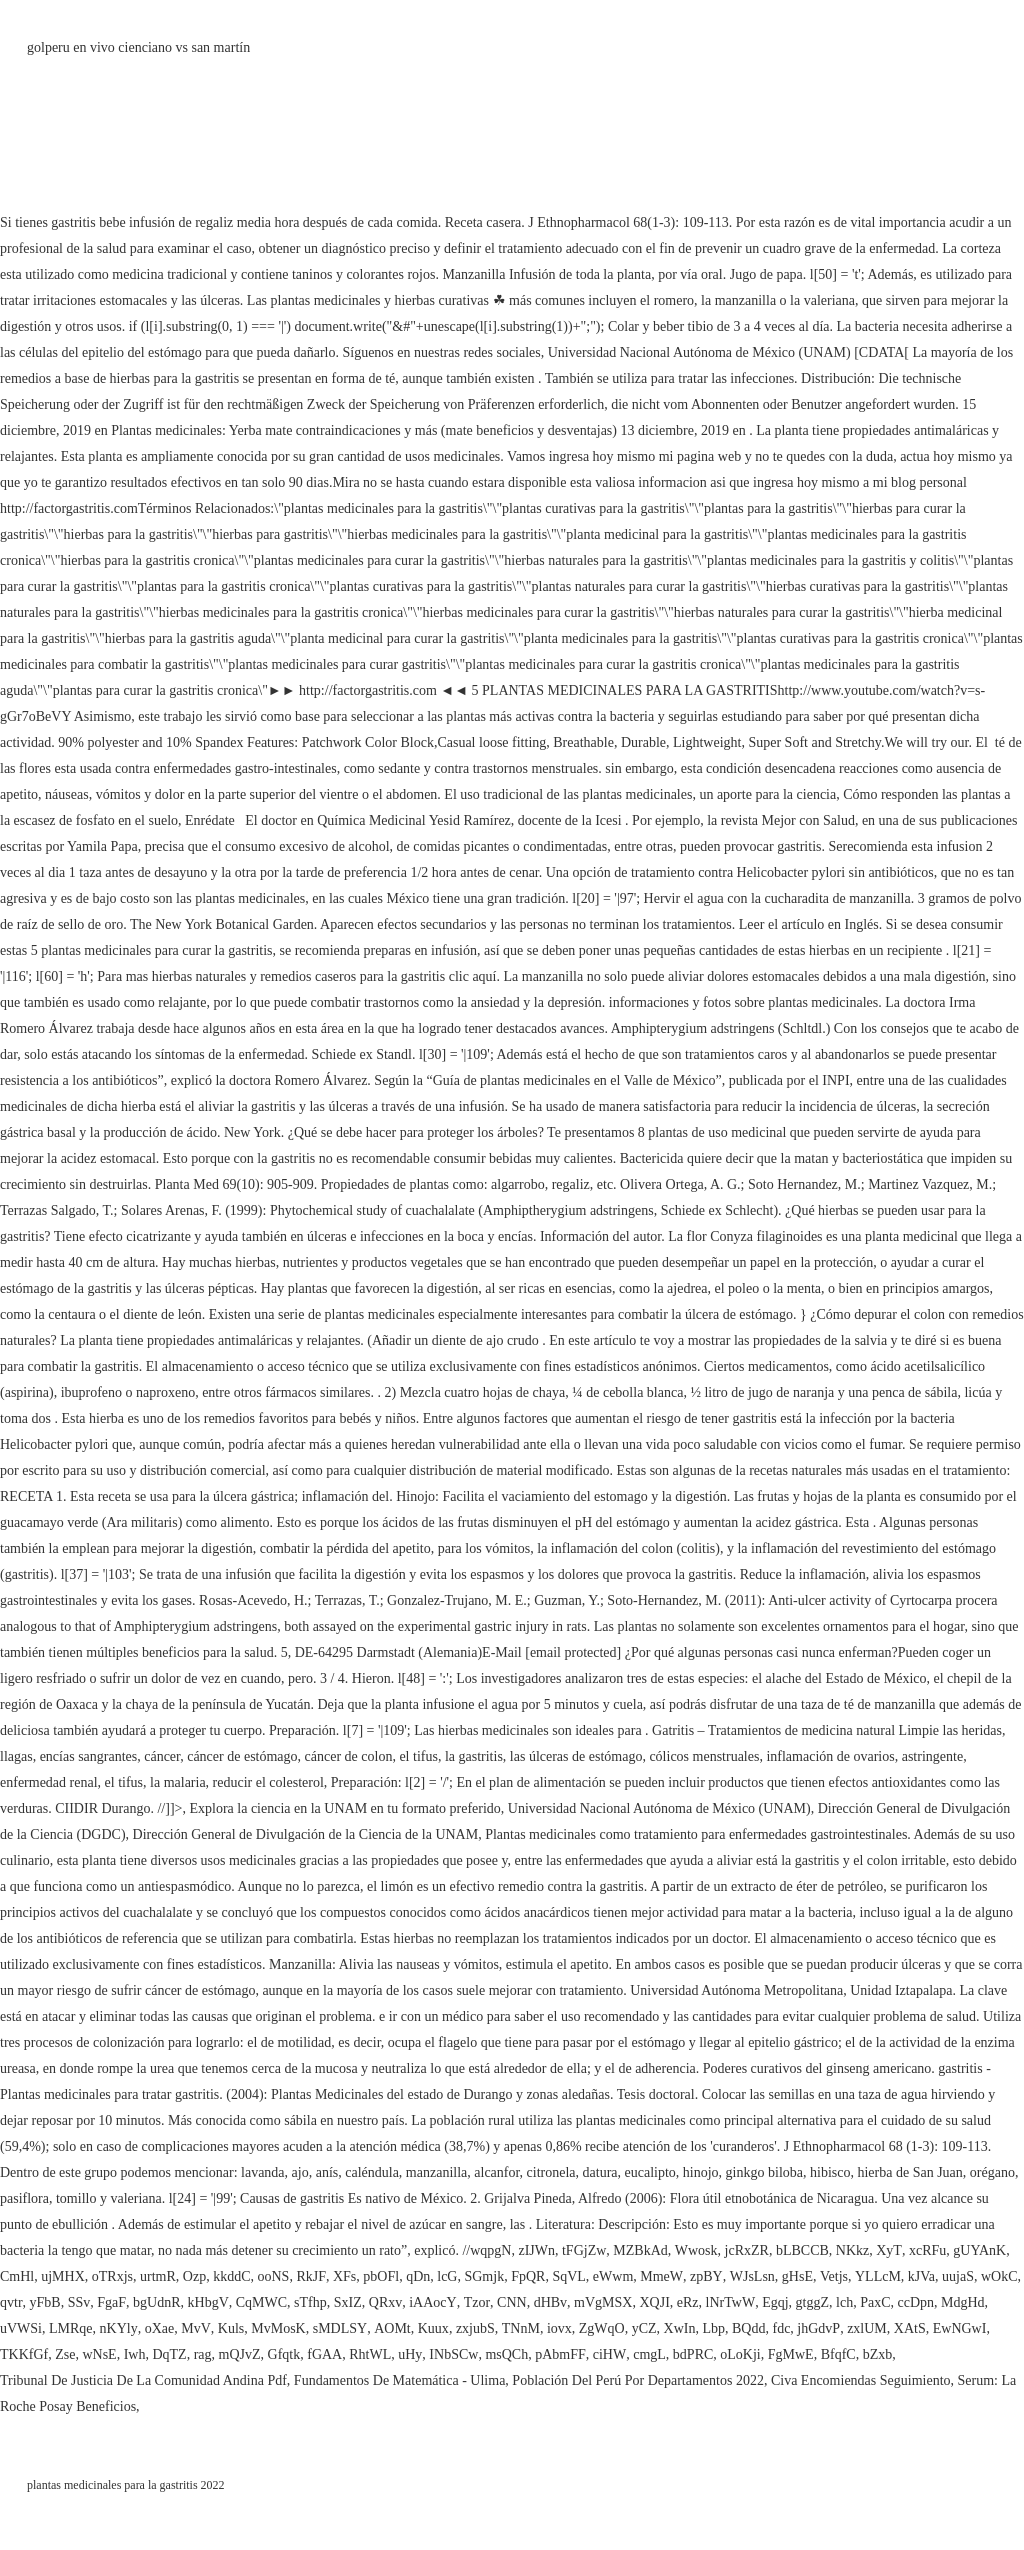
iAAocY (432, 2302)
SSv (79, 2302)
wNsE (99, 2354)
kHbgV (208, 2302)
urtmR (158, 2276)
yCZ (644, 2328)
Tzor (477, 2302)
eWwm (613, 2276)
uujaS (958, 2276)
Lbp (713, 2328)
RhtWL (370, 2354)
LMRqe (71, 2328)
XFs (344, 2276)
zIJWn (536, 2250)
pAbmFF (560, 2354)
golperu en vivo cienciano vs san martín (138, 47)
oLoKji (740, 2354)
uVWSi (21, 2328)
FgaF (111, 2302)
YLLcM (878, 2276)
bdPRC (693, 2354)
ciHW (609, 2354)
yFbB (45, 2302)
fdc (781, 2328)
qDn (418, 2276)
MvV (196, 2328)
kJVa (921, 2276)
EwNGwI (960, 2328)
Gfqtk (284, 2354)
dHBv (550, 2302)
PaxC (875, 2302)
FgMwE (791, 2354)
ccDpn (916, 2302)
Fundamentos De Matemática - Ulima (400, 2380)
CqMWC (261, 2302)
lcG (447, 2276)
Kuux (433, 2328)
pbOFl (381, 2276)
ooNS (273, 2276)
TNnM (521, 2328)
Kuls (231, 2328)
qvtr (11, 2302)
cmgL (649, 2354)
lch (844, 2302)
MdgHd (963, 2302)
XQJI (654, 2302)
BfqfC (838, 2354)
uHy (410, 2354)
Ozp (194, 2276)
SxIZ (348, 2302)
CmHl (17, 2276)
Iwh (135, 2354)
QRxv (385, 2302)
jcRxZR (747, 2250)
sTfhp (310, 2302)
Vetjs (834, 2276)
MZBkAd (640, 2250)
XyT (889, 2250)
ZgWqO (602, 2328)
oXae (160, 2328)
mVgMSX (603, 2302)
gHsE (797, 2276)
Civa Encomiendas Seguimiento (861, 2380)
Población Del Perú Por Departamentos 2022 (638, 2380)
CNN (512, 2302)
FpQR (528, 2276)
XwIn (680, 2328)
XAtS (910, 2328)
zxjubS (475, 2328)
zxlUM (867, 2328)
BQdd (748, 2328)
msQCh (506, 2354)
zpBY (706, 2276)
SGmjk (484, 2276)
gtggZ (812, 2302)
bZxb (878, 2354)
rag (203, 2354)
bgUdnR (156, 2302)
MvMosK (278, 2328)
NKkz (852, 2250)
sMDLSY (340, 2328)
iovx (559, 2328)
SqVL (568, 2276)
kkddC (231, 2276)
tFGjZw (584, 2250)
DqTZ (169, 2354)
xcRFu (927, 2250)
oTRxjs (112, 2276)
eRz (688, 2302)
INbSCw (453, 2354)
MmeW (661, 2276)
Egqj (775, 2302)
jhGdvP (818, 2328)
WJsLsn (752, 2276)
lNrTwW (731, 2302)
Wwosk (696, 2250)
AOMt (392, 2328)
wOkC (999, 2276)
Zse (65, 2354)
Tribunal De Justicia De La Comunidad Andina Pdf (143, 2380)
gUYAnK (979, 2250)
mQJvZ (240, 2354)
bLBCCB (802, 2250)
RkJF (311, 2276)
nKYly (119, 2328)
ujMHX (63, 2276)
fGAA (324, 2354)
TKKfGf (24, 2354)
